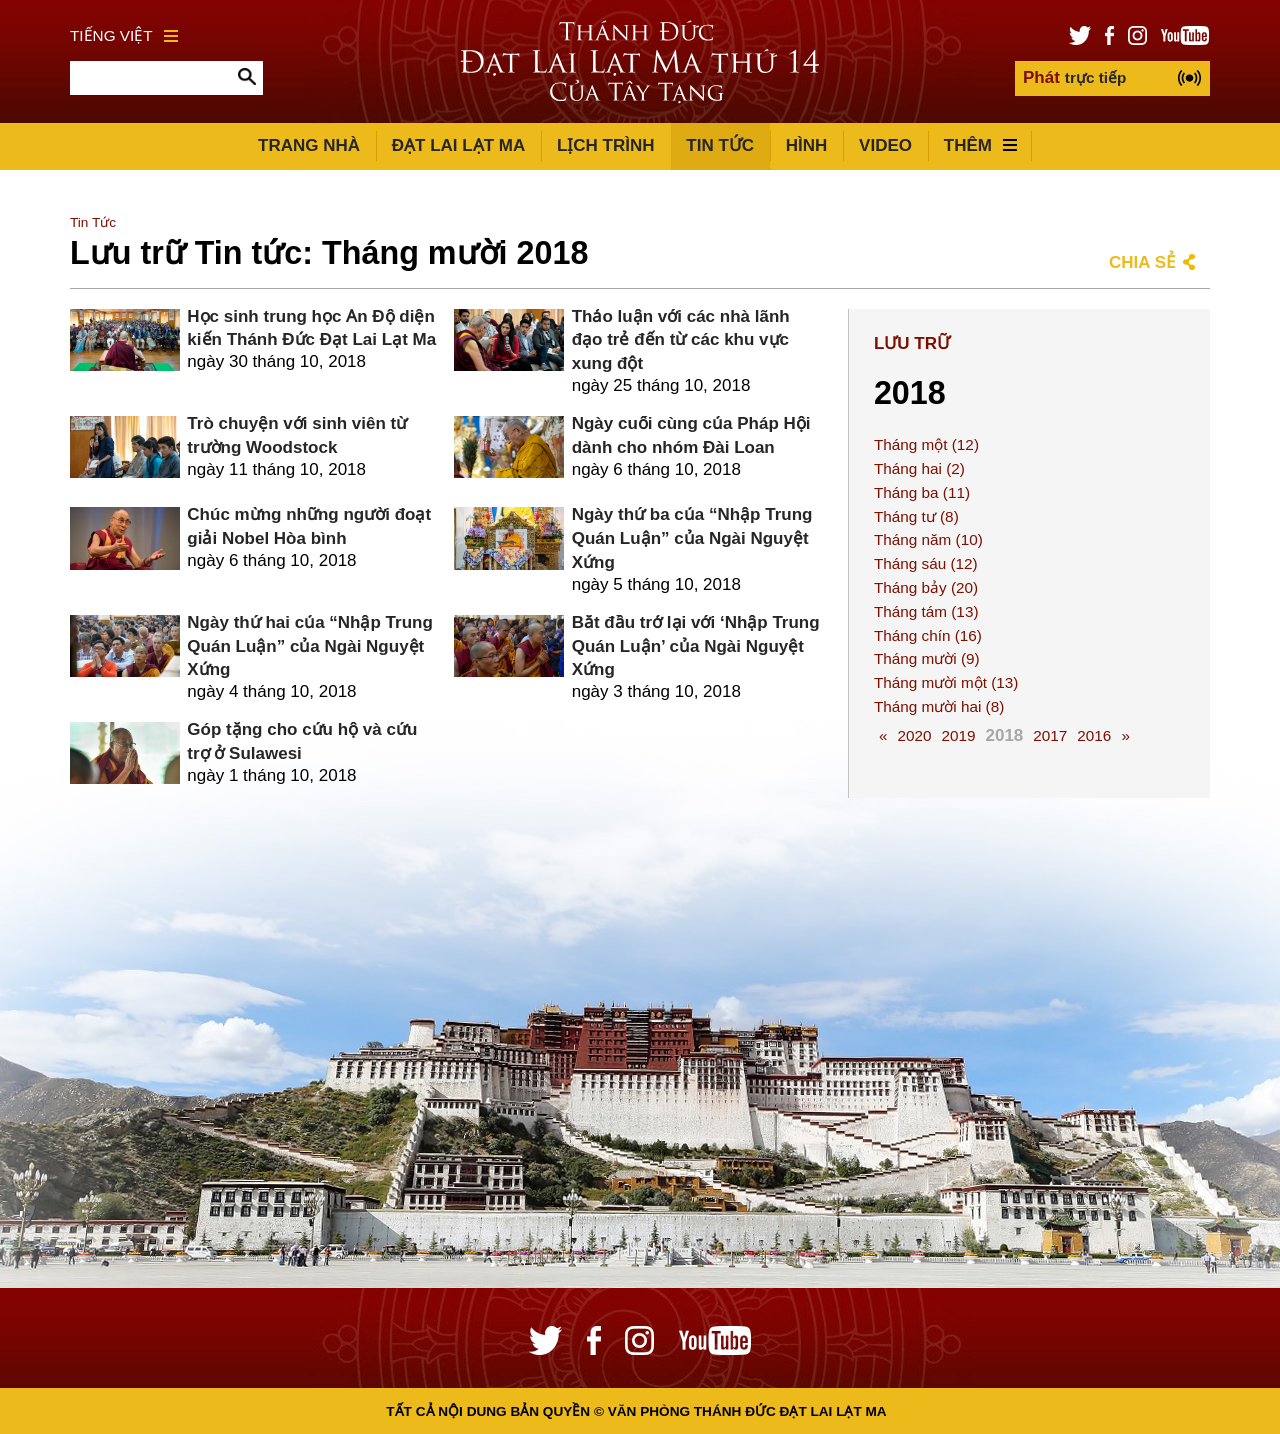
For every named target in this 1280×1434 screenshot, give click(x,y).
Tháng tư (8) (916, 516)
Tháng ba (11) (922, 492)
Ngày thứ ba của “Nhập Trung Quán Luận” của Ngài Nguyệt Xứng (692, 538)
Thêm (980, 145)
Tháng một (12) (926, 444)
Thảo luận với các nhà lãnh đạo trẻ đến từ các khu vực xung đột (681, 340)
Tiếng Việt (124, 35)
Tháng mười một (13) (946, 682)
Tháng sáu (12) (926, 563)
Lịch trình (606, 145)
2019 (958, 735)
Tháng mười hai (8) (939, 706)
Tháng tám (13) (926, 611)
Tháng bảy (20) (926, 587)
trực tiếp (1074, 77)
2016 (1094, 735)
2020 (914, 735)
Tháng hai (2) (919, 468)
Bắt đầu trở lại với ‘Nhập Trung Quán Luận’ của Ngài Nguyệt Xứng (696, 646)
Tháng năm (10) (928, 539)
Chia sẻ (1142, 262)
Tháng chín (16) (928, 635)
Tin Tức (720, 145)
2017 (1050, 735)
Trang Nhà (309, 145)
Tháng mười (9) (927, 658)
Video (885, 145)
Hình (807, 145)
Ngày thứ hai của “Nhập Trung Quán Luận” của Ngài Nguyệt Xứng (309, 646)
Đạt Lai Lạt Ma (458, 145)
